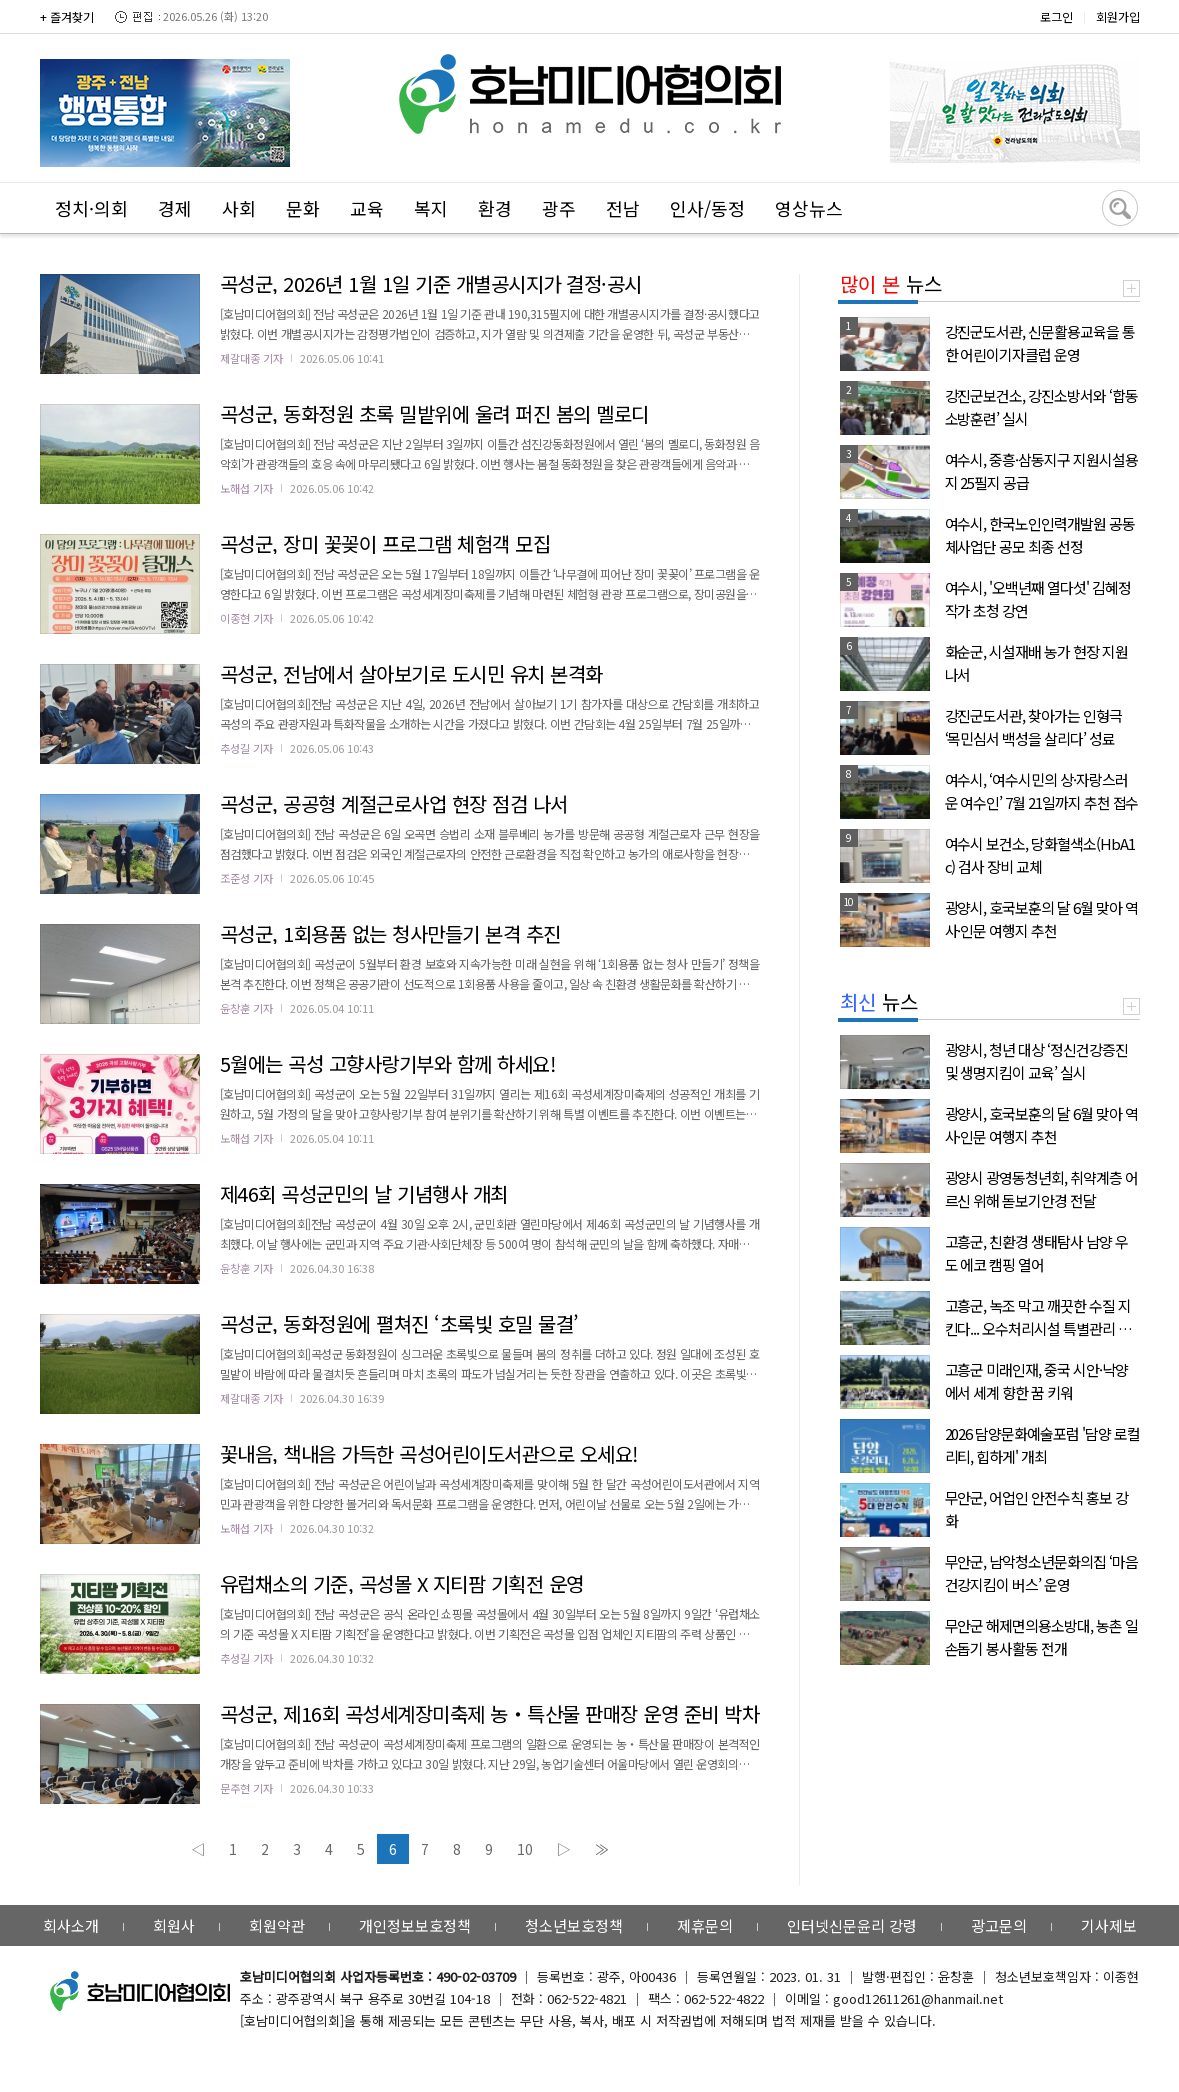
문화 (303, 208)
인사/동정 (707, 208)
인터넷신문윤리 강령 (852, 1925)
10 (525, 1849)
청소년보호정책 (574, 1925)
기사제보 (1109, 1925)
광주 (559, 208)
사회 (239, 208)
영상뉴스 (809, 208)
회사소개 (71, 1925)
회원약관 (277, 1925)
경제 (175, 208)
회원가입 (1118, 16)
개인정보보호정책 (415, 1925)
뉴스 (891, 283)
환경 (495, 208)
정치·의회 (91, 208)
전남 (623, 208)
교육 (367, 208)
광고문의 (999, 1925)
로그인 (1056, 16)
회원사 (174, 1925)
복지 (431, 208)
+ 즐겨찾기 (67, 16)
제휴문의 (705, 1925)
